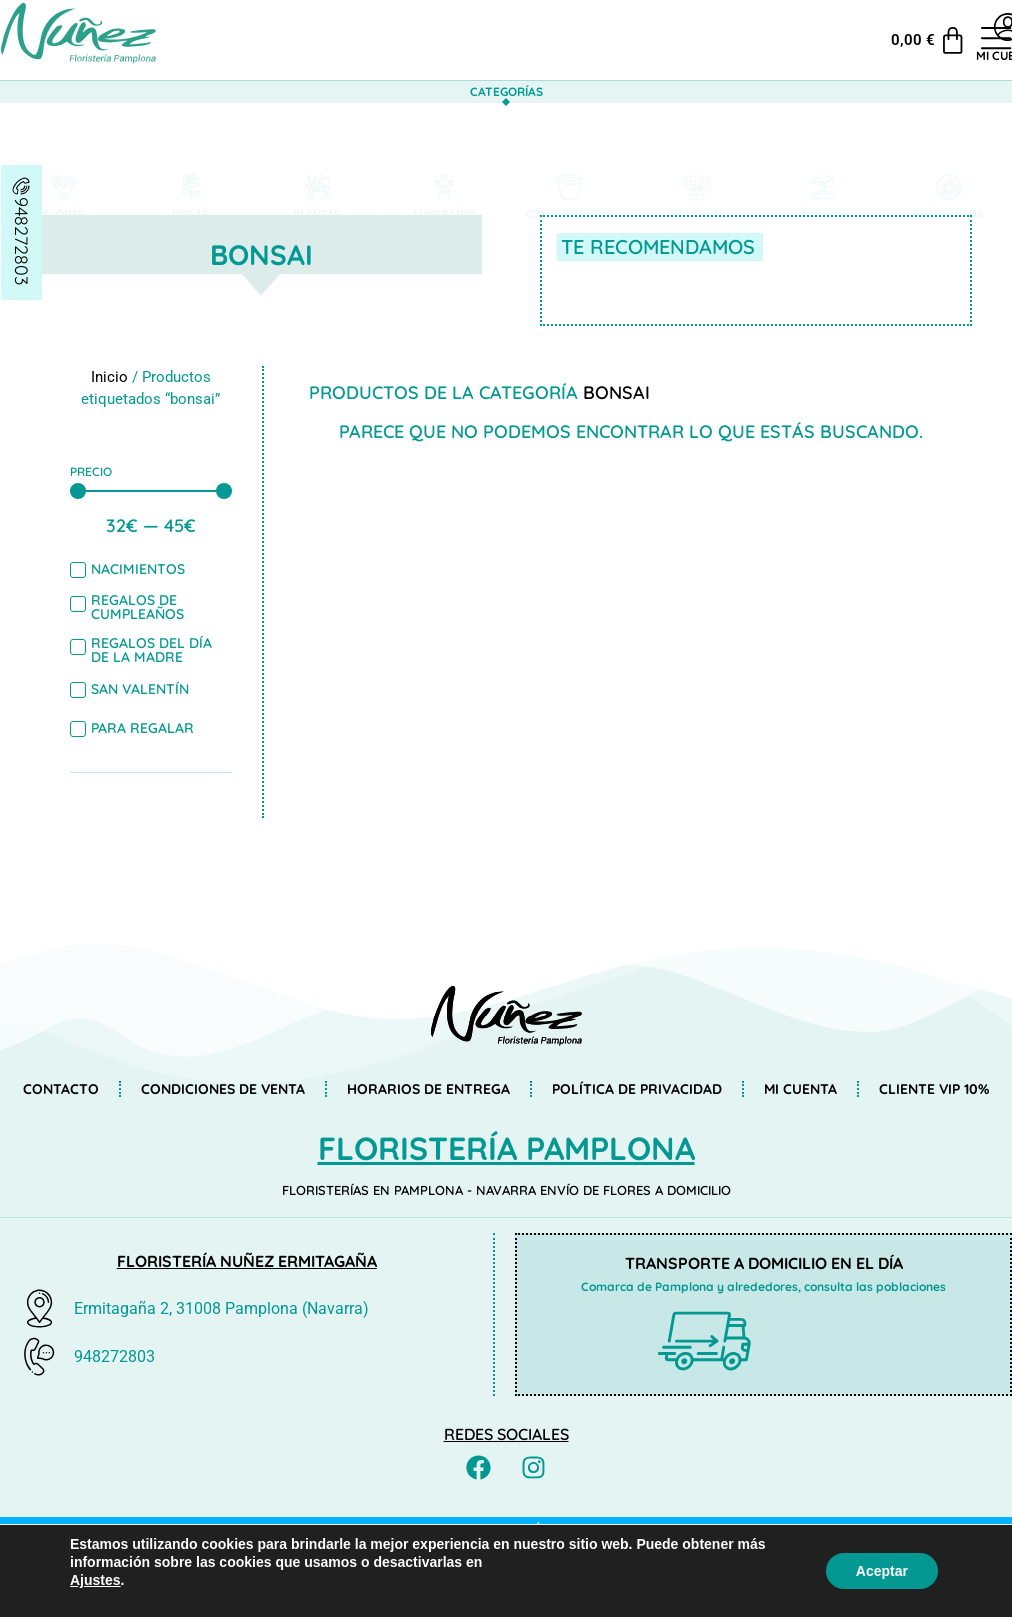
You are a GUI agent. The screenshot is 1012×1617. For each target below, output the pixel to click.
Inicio (109, 377)
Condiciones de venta (223, 1089)
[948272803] (22, 186)
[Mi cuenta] (911, 27)
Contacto (61, 1089)
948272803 (21, 241)
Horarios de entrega (428, 1089)
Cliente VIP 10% (934, 1089)
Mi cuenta (910, 55)
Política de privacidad (637, 1089)
